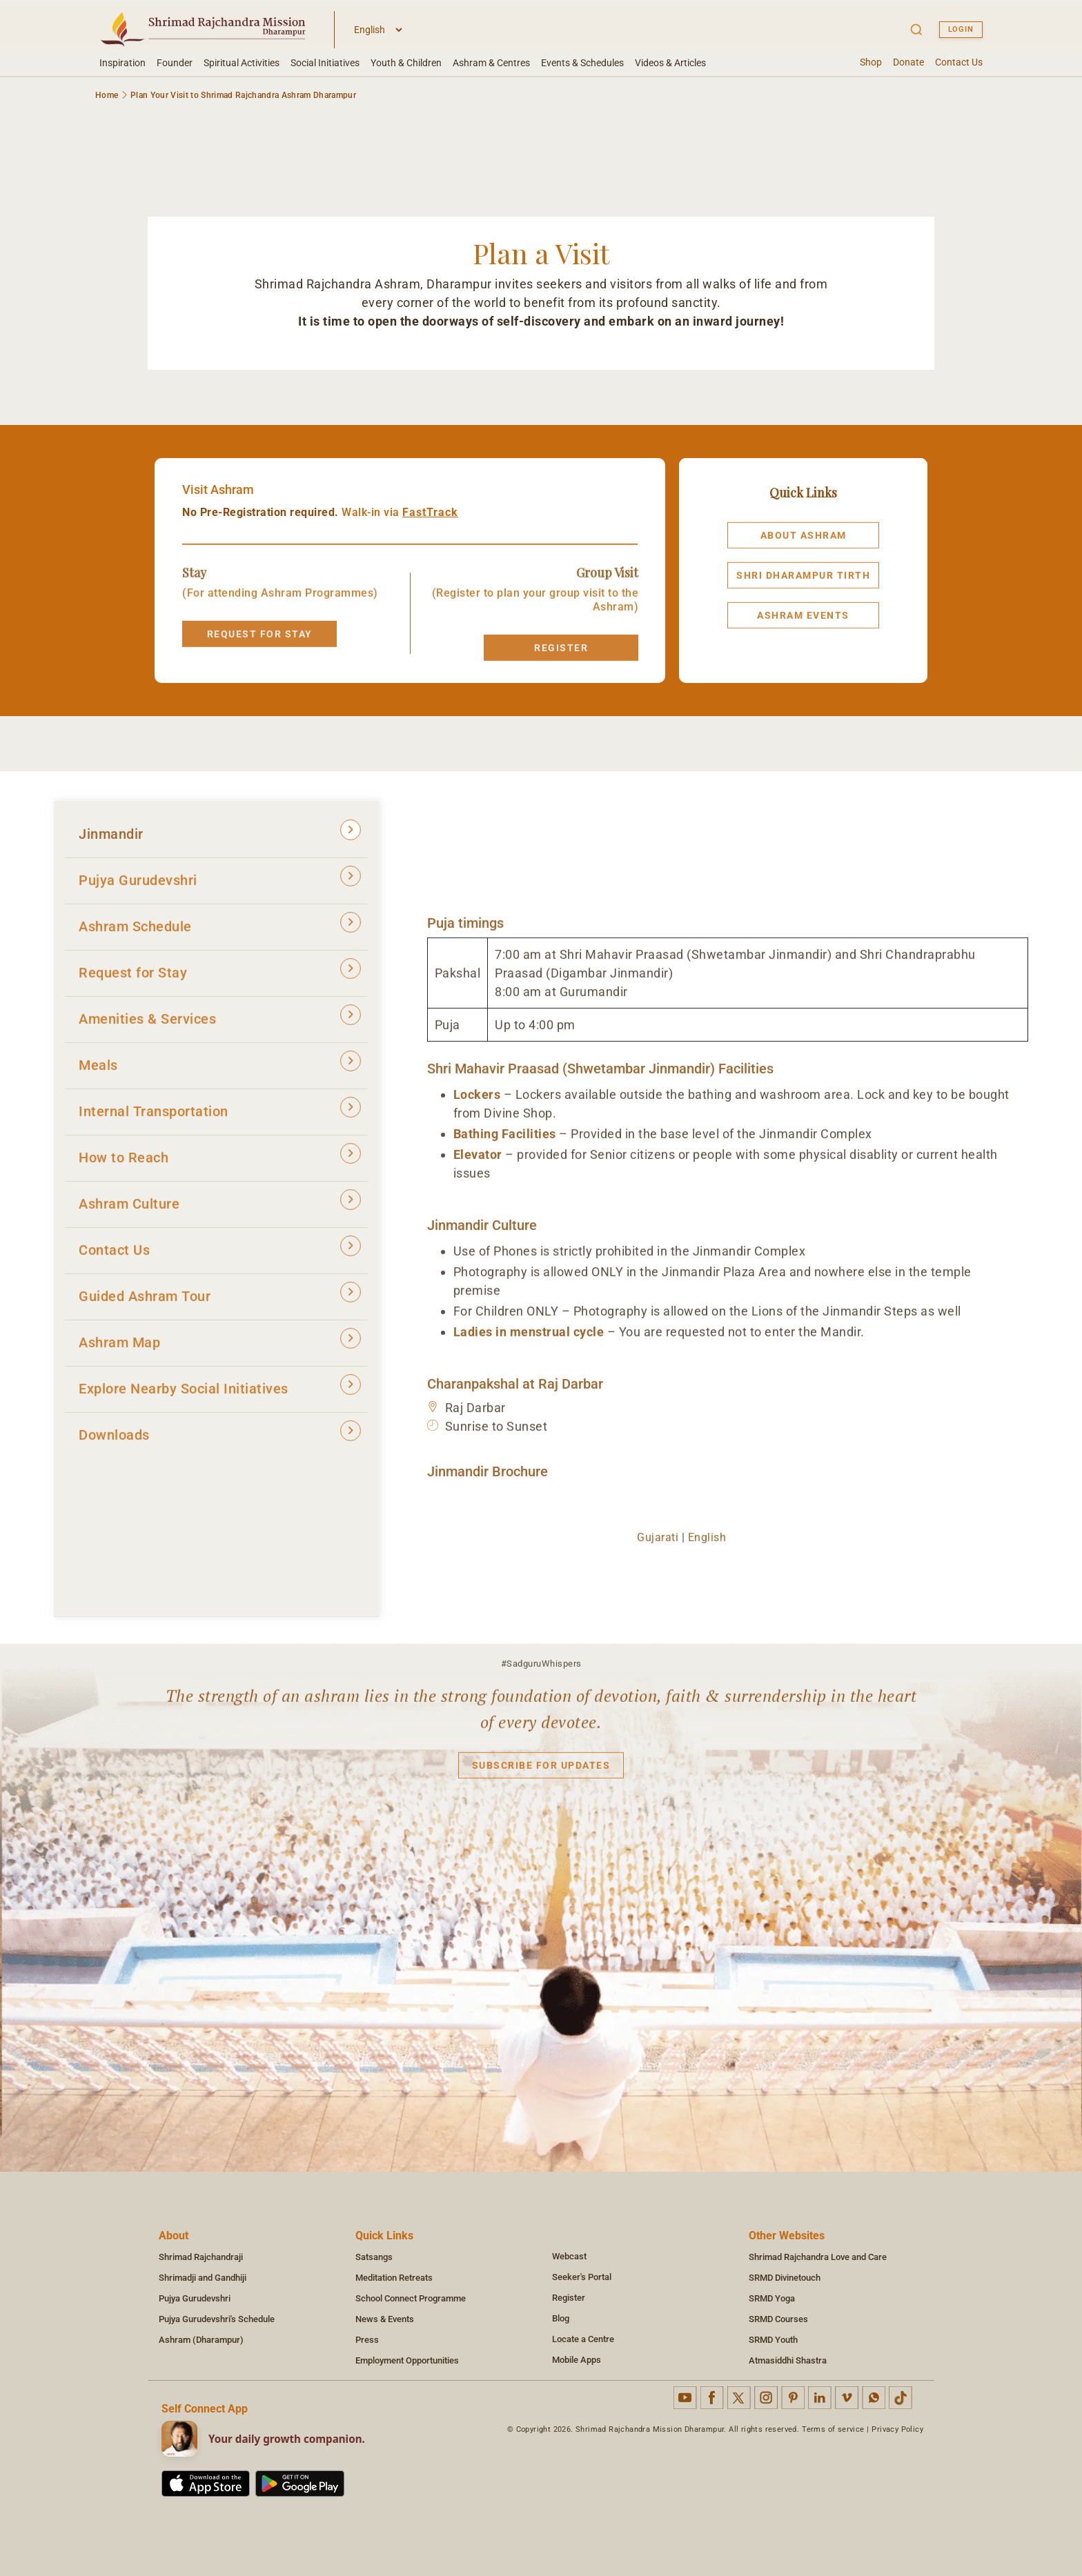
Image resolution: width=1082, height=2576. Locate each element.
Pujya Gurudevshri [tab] (220, 885)
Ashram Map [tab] (220, 1347)
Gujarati (657, 1545)
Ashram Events (803, 623)
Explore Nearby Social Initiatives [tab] (220, 1394)
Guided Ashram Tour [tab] (220, 1301)
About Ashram (803, 543)
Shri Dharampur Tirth (803, 583)
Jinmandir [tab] (220, 839)
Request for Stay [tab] (220, 978)
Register (561, 656)
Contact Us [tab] (220, 1255)
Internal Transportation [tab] (220, 1116)
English (707, 1545)
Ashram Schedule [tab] (220, 931)
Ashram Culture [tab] (220, 1209)
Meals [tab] (220, 1070)
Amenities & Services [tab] (220, 1024)
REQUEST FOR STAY (260, 642)
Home (106, 95)
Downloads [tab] (220, 1440)
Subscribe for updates (541, 1773)
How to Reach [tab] (220, 1162)
